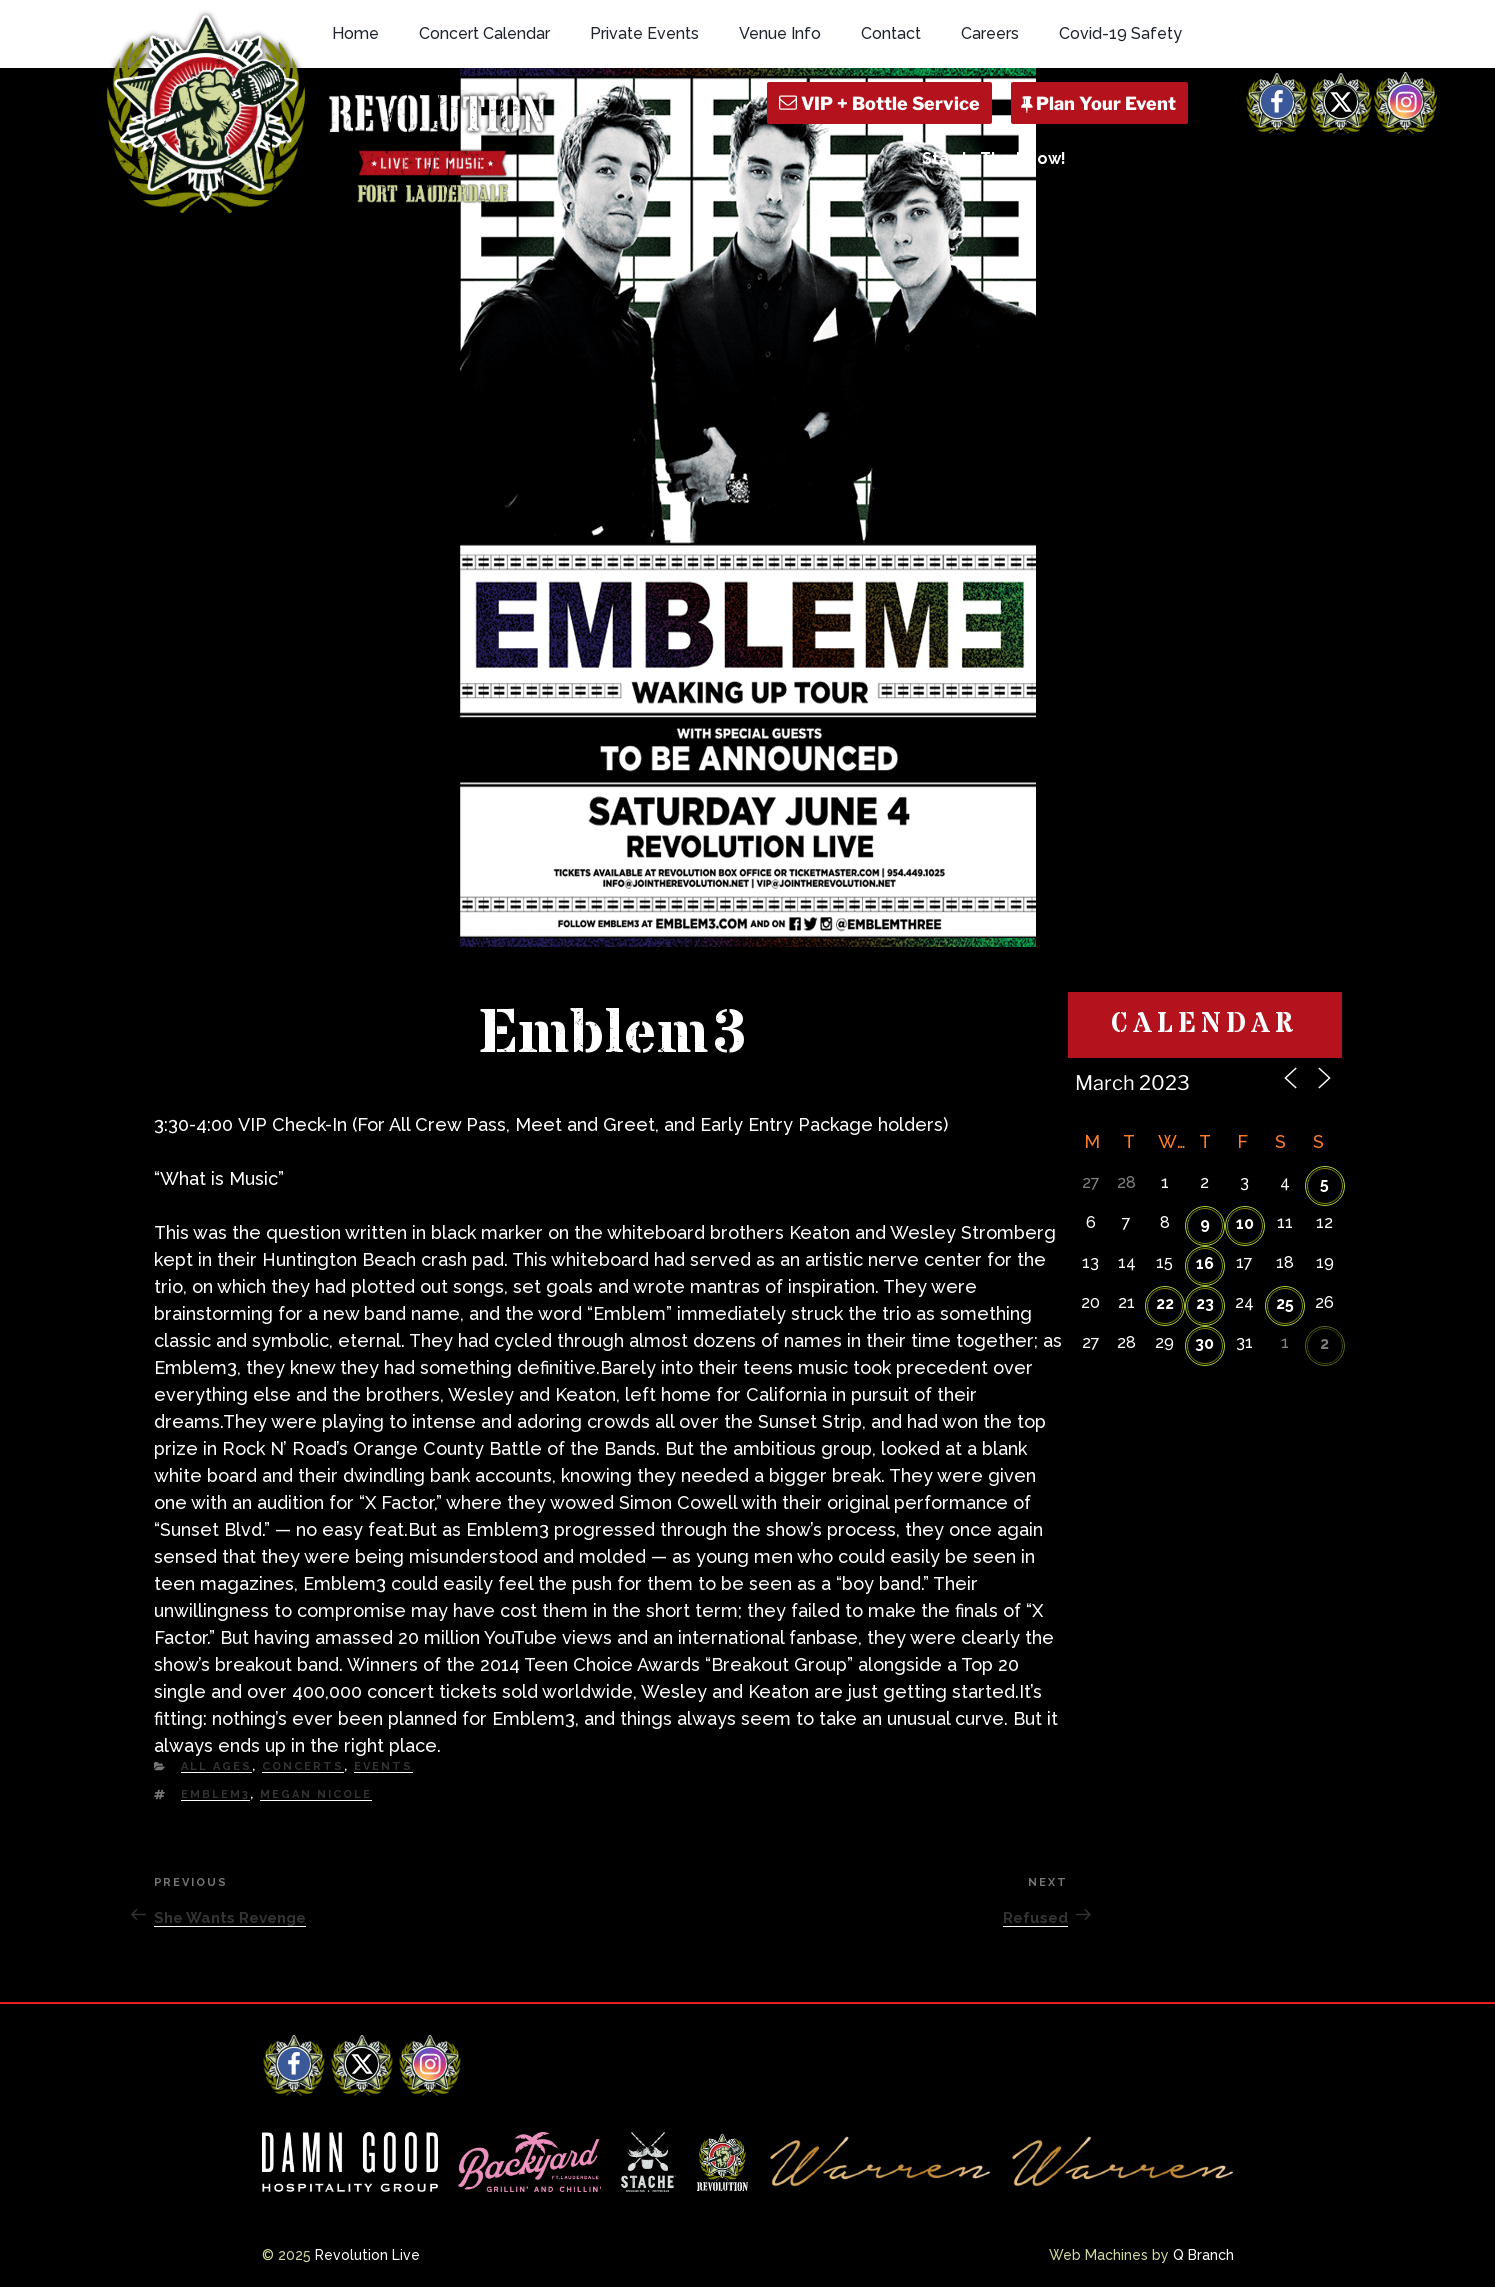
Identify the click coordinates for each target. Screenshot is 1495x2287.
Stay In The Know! (994, 158)
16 (1205, 1263)
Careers (990, 33)
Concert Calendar (484, 33)
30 (1204, 1343)
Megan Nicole (316, 1794)
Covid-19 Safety (1120, 33)
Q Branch (1203, 2255)
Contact (891, 33)
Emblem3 (215, 1794)
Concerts (303, 1766)
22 (1165, 1303)
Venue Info (780, 33)
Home (355, 33)
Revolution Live (367, 2255)
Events (383, 1766)
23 (1205, 1303)
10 (1245, 1223)
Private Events (644, 33)
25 (1285, 1303)
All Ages (216, 1766)
